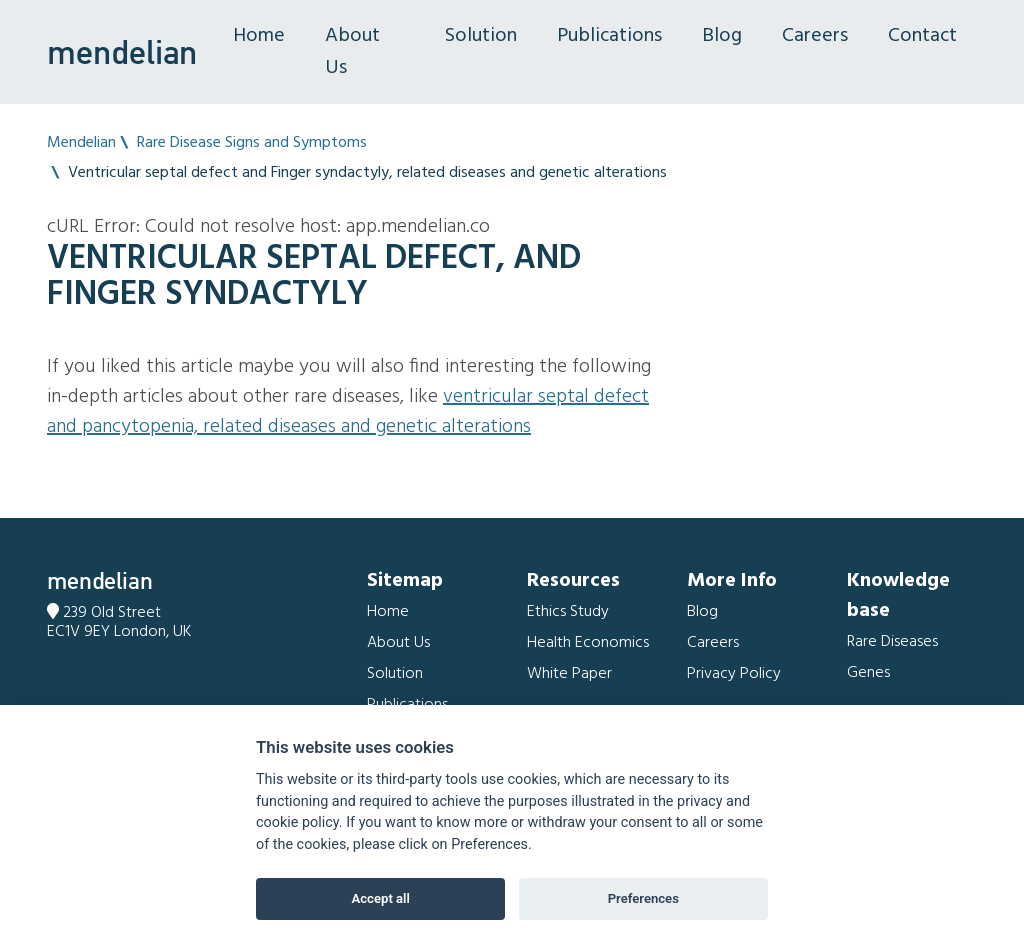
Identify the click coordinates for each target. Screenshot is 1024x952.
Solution (481, 36)
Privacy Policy (734, 674)
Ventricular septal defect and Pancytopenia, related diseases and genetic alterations (348, 412)
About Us (352, 52)
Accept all (381, 898)
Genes (868, 673)
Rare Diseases (892, 642)
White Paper (569, 674)
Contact (922, 36)
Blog (722, 36)
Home (259, 36)
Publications (609, 36)
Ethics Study (568, 612)
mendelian (122, 52)
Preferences (643, 898)
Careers (815, 36)
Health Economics (588, 643)
